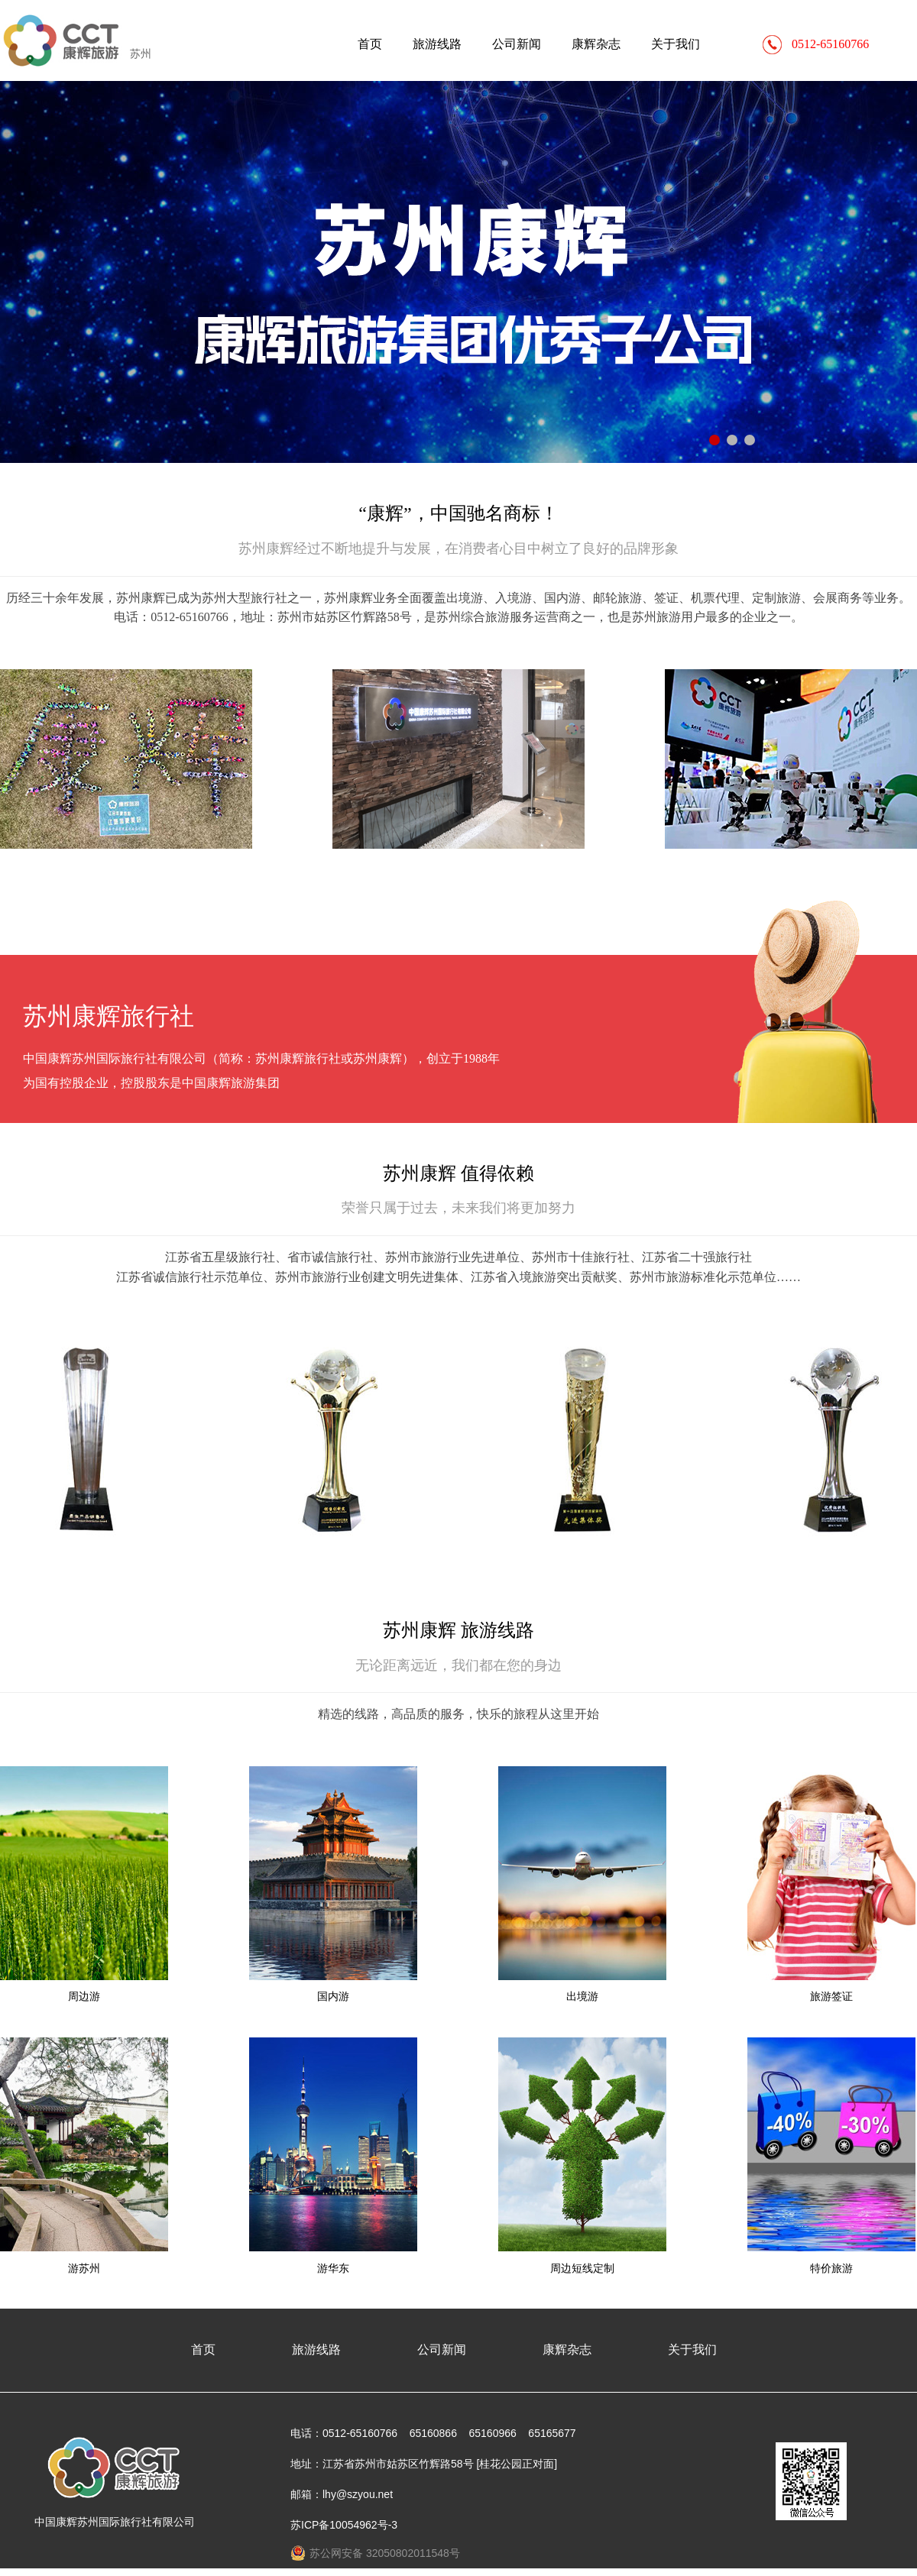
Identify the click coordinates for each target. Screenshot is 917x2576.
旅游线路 (437, 43)
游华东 (333, 2268)
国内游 (333, 1996)
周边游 (84, 1996)
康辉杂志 (596, 43)
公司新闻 (516, 43)
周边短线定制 (582, 2268)
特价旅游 (831, 2268)
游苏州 (84, 2268)
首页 (370, 43)
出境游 (582, 1996)
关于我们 (675, 43)
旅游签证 (831, 1996)
